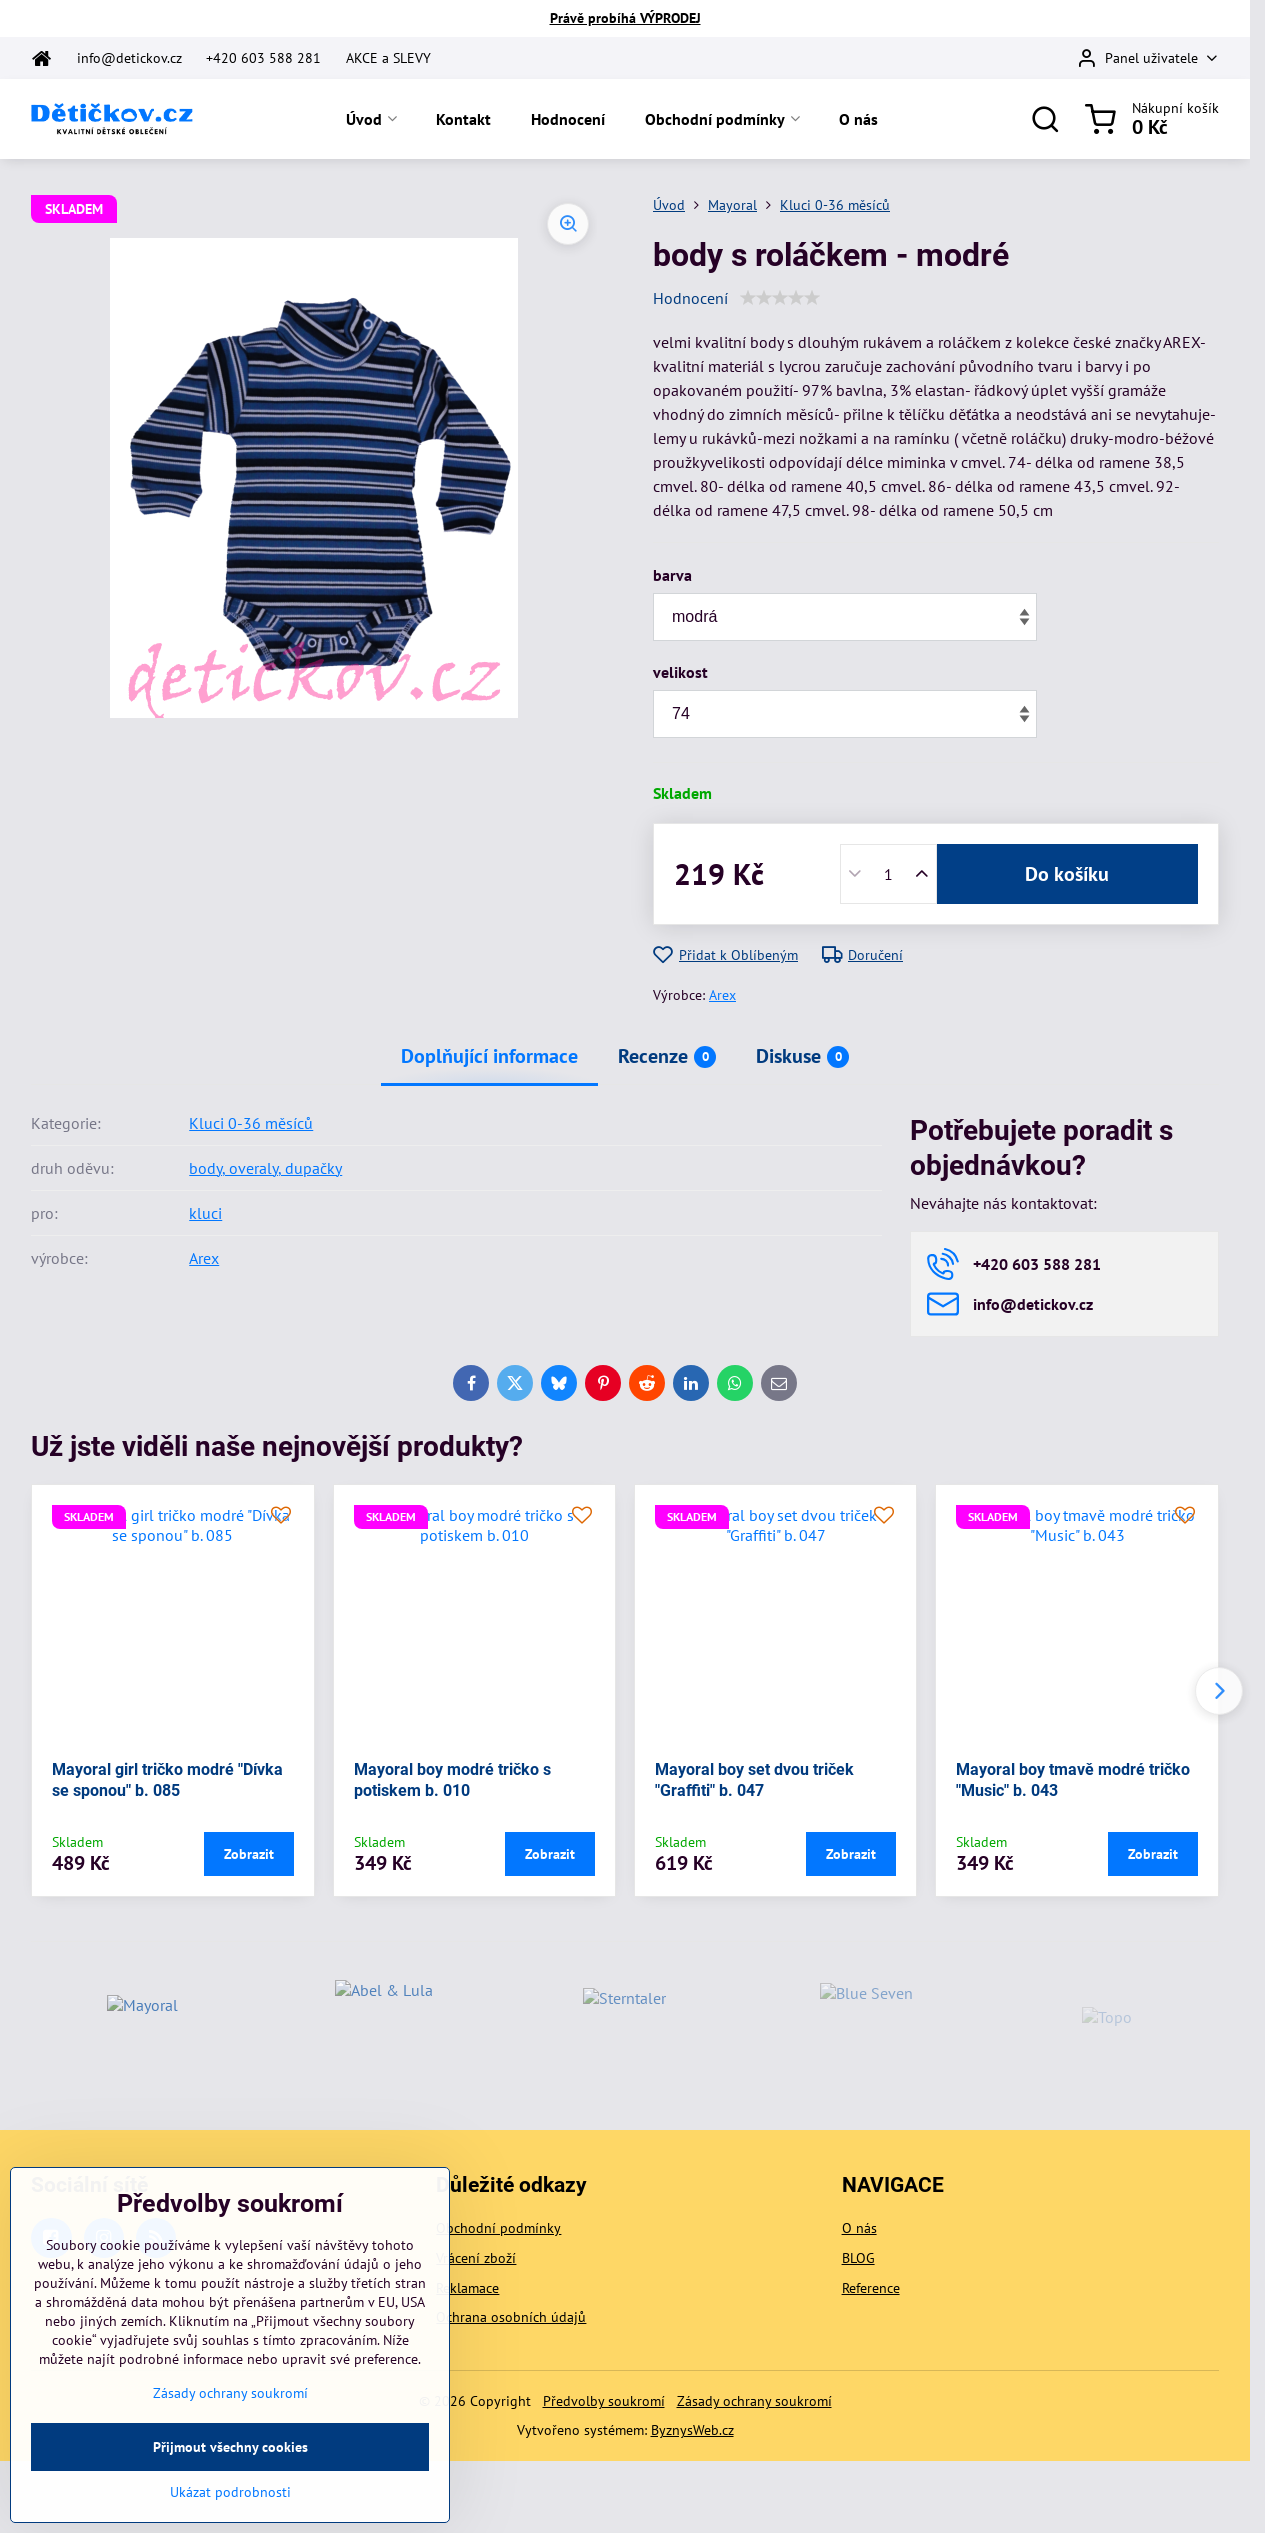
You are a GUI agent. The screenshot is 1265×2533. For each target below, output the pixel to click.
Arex (722, 995)
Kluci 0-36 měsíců (251, 1123)
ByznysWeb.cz (692, 2430)
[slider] (780, 298)
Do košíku (1067, 874)
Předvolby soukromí (604, 2401)
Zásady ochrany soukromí (754, 2401)
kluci (205, 1213)
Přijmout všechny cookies (230, 2489)
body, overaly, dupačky (265, 1168)
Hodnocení (690, 298)
